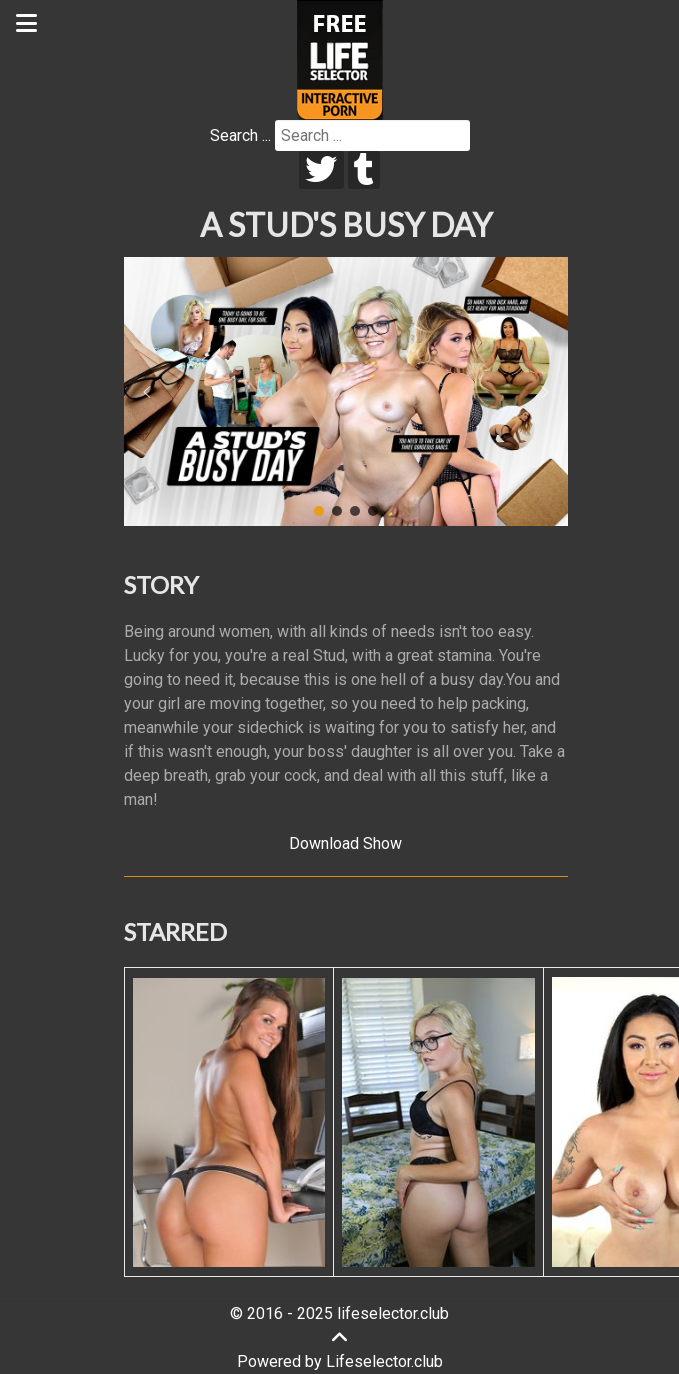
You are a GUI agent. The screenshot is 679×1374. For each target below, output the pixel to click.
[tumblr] (364, 170)
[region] (346, 392)
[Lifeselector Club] (340, 58)
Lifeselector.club (384, 1361)
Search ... (240, 135)
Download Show (345, 843)
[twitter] (321, 170)
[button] (147, 392)
